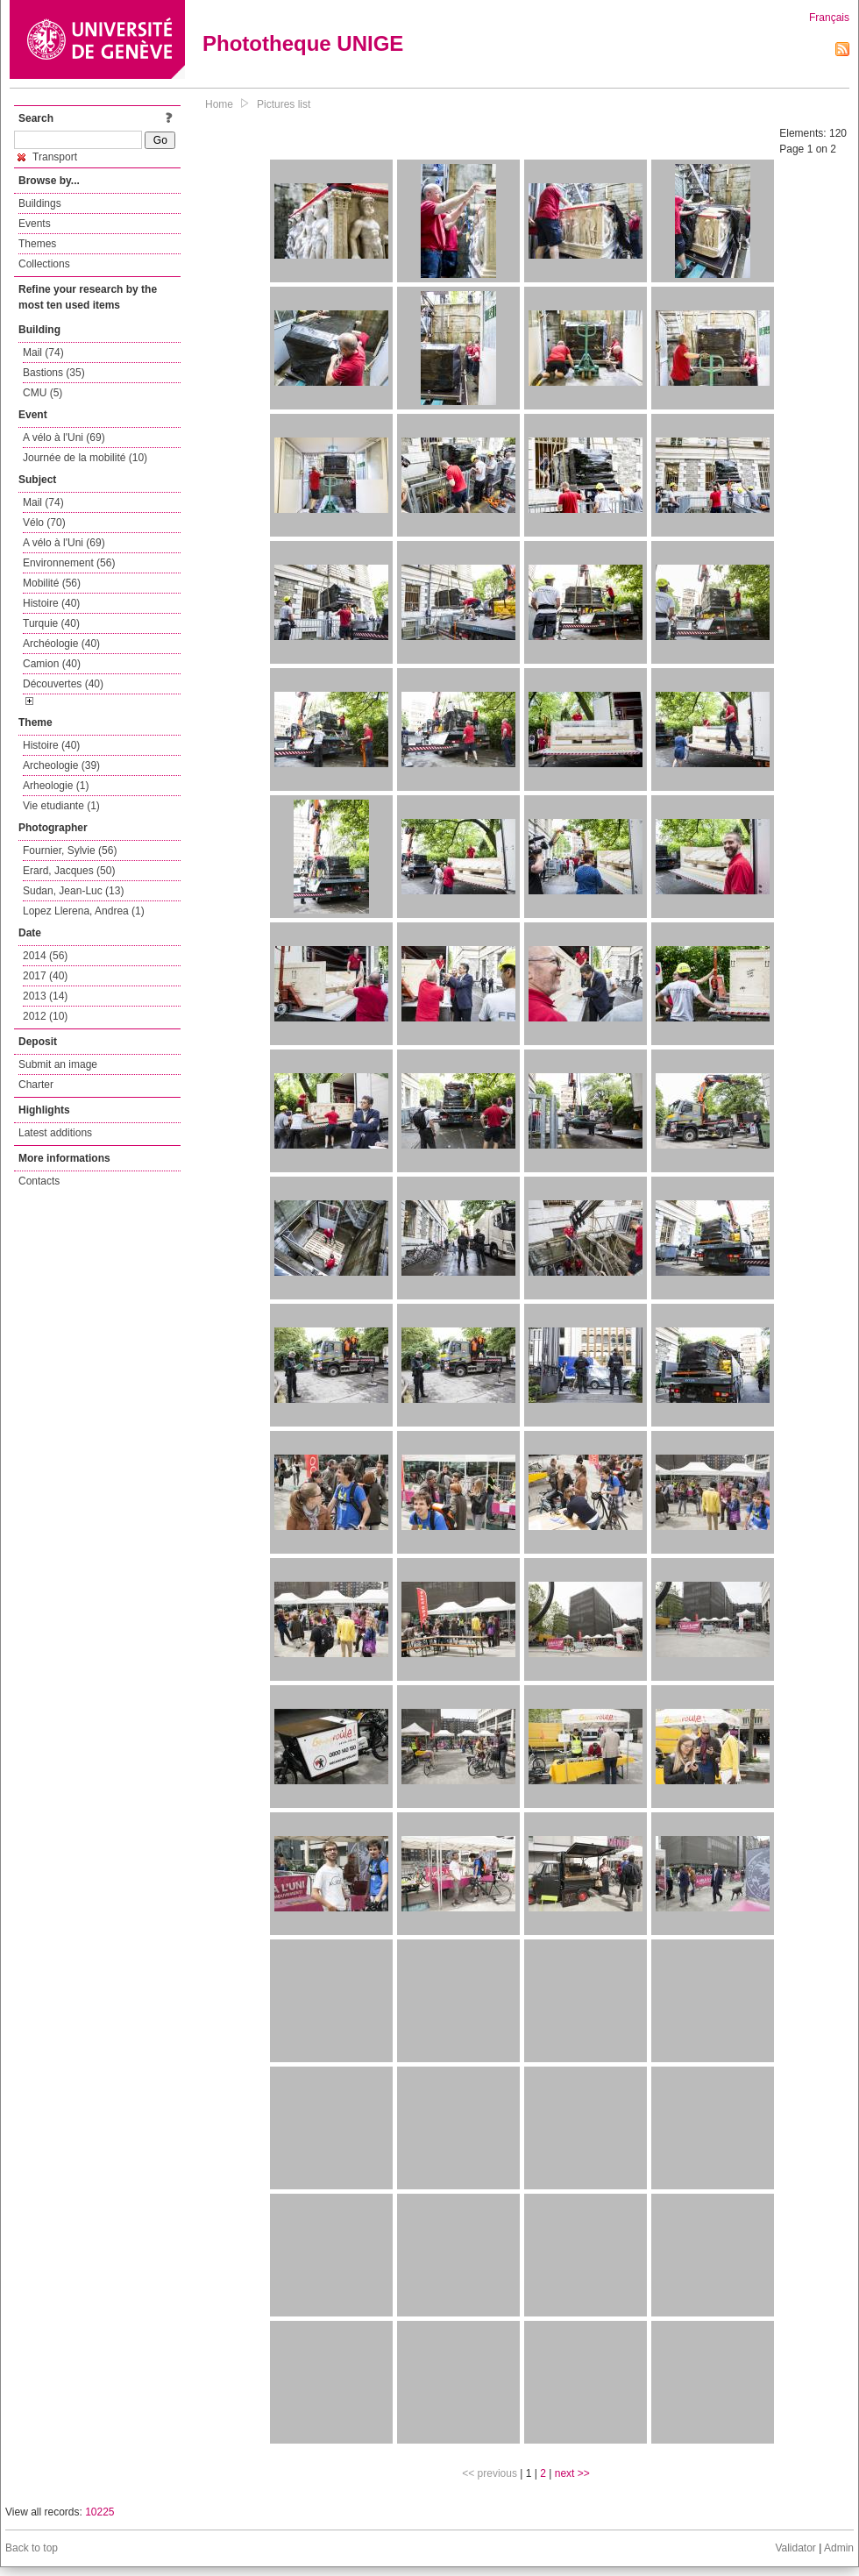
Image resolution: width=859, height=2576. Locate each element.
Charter (35, 1084)
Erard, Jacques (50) (69, 871)
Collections (44, 264)
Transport (47, 157)
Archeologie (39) (61, 765)
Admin (839, 2548)
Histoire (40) (51, 603)
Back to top (31, 2548)
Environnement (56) (69, 563)
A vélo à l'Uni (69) (64, 437)
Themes (37, 244)
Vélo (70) (44, 522)
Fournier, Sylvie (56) (70, 850)
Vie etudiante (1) (61, 806)
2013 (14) (45, 996)
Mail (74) (43, 352)
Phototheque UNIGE (302, 43)
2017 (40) (45, 976)
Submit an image (57, 1064)
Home (219, 104)
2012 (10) (45, 1016)
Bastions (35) (54, 372)
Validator (795, 2548)
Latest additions (55, 1133)
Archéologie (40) (61, 643)
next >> (572, 2473)
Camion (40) (52, 664)
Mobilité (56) (52, 583)
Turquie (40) (51, 623)
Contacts (39, 1181)
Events (34, 223)
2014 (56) (45, 956)
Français (829, 17)
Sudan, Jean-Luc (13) (73, 891)
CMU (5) (42, 393)
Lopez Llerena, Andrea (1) (84, 911)
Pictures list (283, 104)
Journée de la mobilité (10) (85, 458)
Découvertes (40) (63, 684)
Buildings (39, 203)
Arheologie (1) (56, 785)
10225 (99, 2512)
